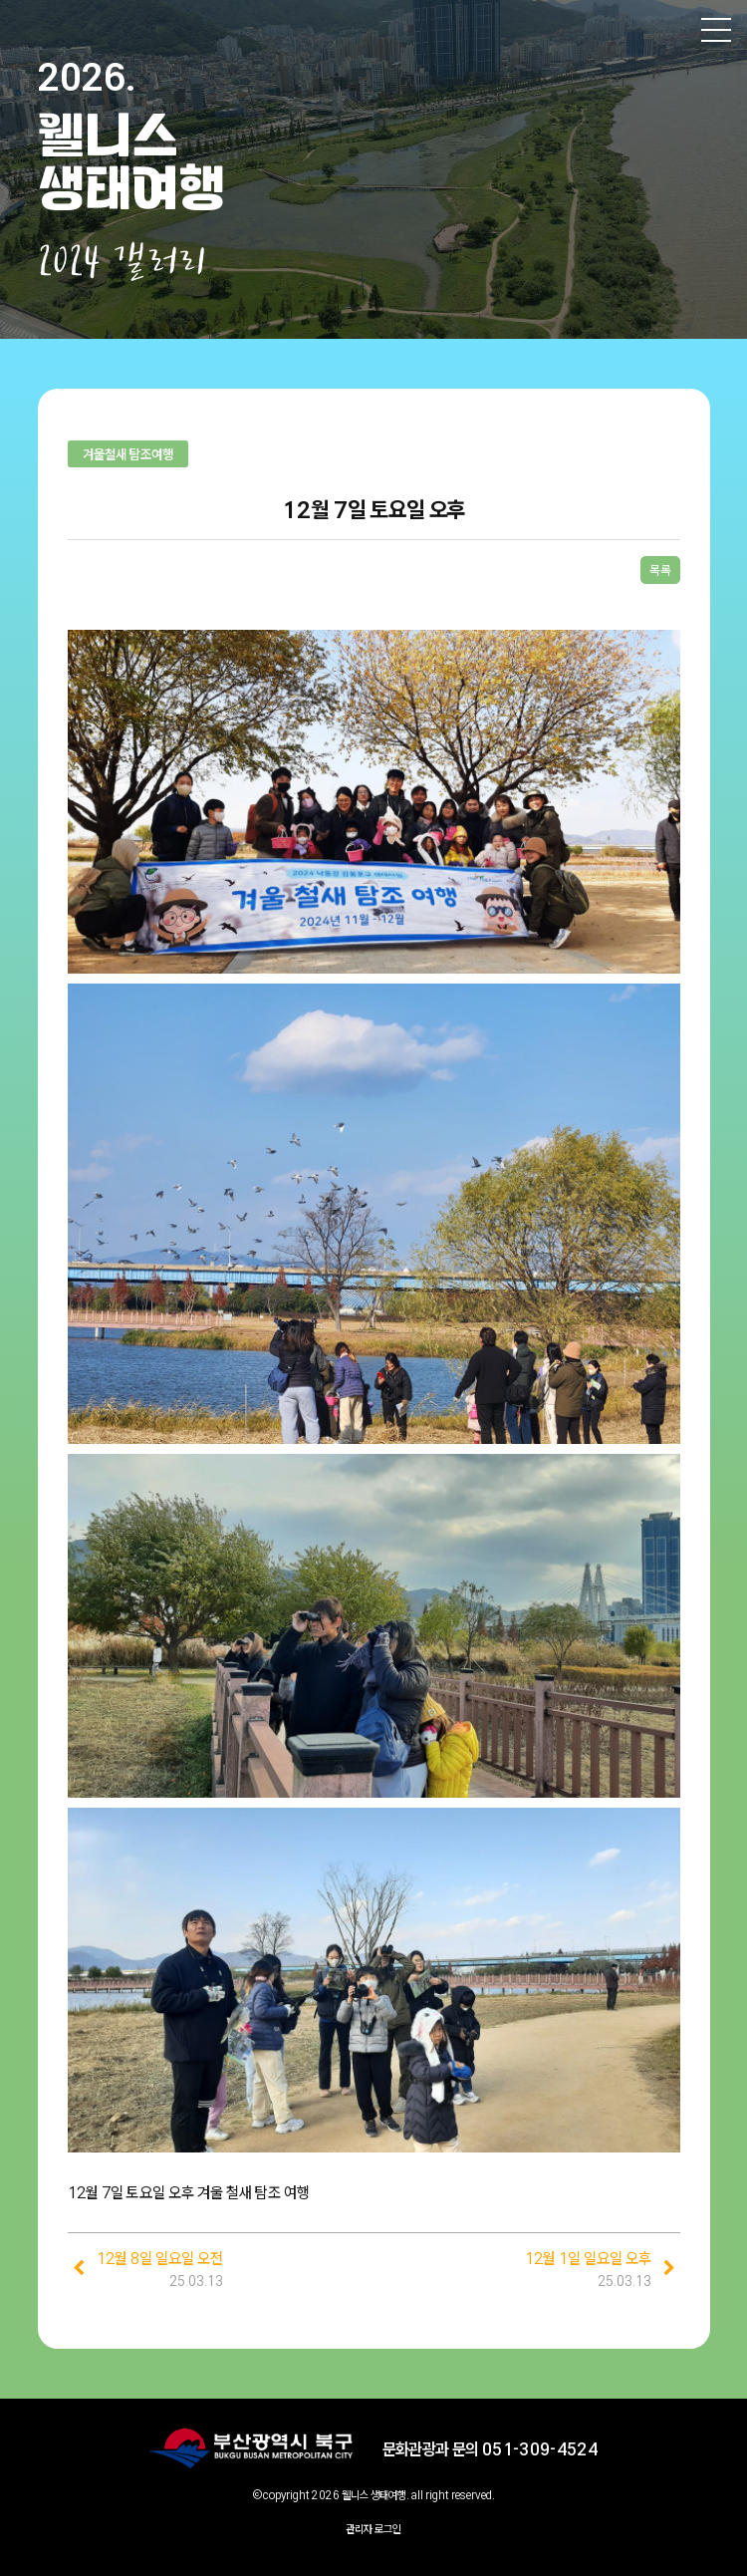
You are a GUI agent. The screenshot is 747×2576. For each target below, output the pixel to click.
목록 (660, 570)
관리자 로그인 (373, 2529)
